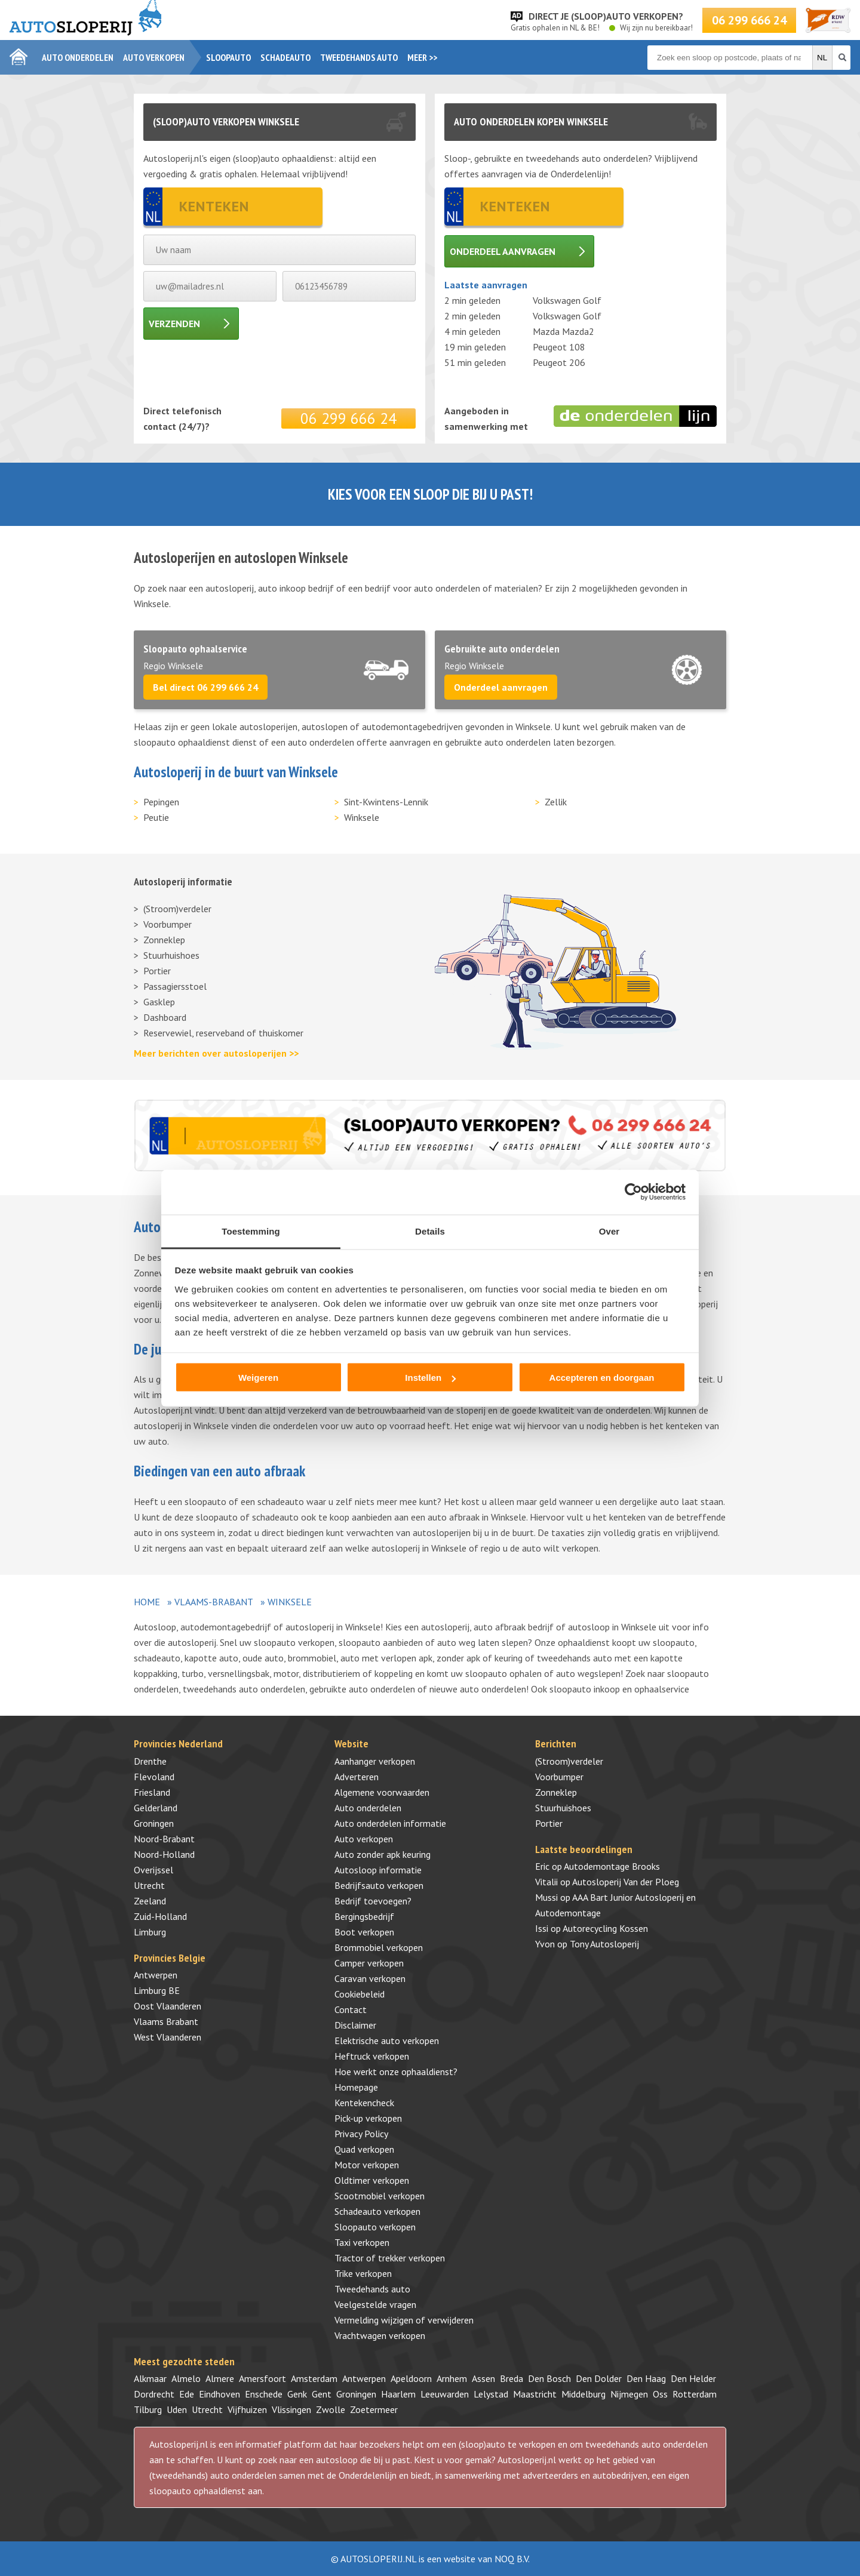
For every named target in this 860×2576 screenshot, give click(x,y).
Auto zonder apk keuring (382, 1854)
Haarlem (398, 2394)
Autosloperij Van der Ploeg (625, 1882)
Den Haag (646, 2378)
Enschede (263, 2394)
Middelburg (583, 2394)
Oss (660, 2394)
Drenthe (150, 1761)
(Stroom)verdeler (177, 909)
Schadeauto (285, 57)
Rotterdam (694, 2394)
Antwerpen (155, 1975)
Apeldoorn (411, 2378)
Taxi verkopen (361, 2242)
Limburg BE (157, 1990)
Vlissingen (291, 2409)
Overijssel (153, 1870)
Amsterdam (314, 2378)
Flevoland (154, 1777)
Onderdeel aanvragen (502, 251)
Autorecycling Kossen (605, 1928)
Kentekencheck (364, 2103)
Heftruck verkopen (371, 2056)
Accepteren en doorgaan (602, 1377)
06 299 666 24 (749, 20)
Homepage (356, 2087)
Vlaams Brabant (166, 2021)
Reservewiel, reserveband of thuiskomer (223, 1033)
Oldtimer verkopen (371, 2180)
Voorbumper (167, 924)
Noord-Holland (164, 1854)
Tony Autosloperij (604, 1944)
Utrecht (149, 1885)
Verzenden (174, 324)
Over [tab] (609, 1231)
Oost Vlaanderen (167, 2006)
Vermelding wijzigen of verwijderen (404, 2320)
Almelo (186, 2378)
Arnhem (452, 2378)
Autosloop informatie (378, 1870)
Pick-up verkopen (368, 2118)
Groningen (154, 1823)
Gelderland (155, 1808)
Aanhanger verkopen (374, 1761)
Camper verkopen (369, 1963)
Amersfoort (262, 2378)
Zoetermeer (374, 2409)
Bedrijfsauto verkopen (378, 1885)
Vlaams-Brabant (213, 1602)
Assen (483, 2378)
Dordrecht (154, 2394)
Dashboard (164, 1017)
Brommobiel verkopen (378, 1947)
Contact (350, 2009)
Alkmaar (150, 2378)
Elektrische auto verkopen (386, 2040)
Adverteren (356, 1777)
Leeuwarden (444, 2394)
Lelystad (491, 2394)
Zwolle (330, 2409)
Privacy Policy (361, 2134)
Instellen (430, 1377)
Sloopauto (228, 57)
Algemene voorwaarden (381, 1792)
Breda (511, 2378)
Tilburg (148, 2409)
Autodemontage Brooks (612, 1866)
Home (147, 1602)
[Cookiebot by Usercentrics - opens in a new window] (633, 1192)
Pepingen (161, 802)
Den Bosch (549, 2378)
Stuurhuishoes (171, 955)
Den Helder (693, 2378)
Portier (157, 971)
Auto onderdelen (77, 57)
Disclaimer (355, 2025)
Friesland (152, 1792)
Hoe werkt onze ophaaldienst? (395, 2072)
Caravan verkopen (370, 1978)
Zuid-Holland (160, 1916)
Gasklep (159, 1002)
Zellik (556, 802)
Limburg (150, 1932)
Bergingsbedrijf (364, 1916)
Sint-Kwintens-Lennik (386, 802)
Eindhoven (219, 2394)
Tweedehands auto (359, 57)
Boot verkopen (364, 1932)
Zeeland (150, 1901)
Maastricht (535, 2394)
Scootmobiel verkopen (379, 2196)
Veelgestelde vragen (375, 2304)
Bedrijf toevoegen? (372, 1901)
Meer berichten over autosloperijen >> (216, 1053)
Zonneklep (164, 940)
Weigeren (258, 1377)
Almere (219, 2378)
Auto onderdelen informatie (390, 1823)
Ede (186, 2394)
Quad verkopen (364, 2149)
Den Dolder (599, 2378)
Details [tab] (430, 1231)
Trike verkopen (363, 2273)
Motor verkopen (366, 2165)
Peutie (156, 817)
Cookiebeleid (359, 1994)
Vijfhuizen (247, 2409)
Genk (297, 2394)
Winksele (361, 817)
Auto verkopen (154, 57)
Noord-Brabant (164, 1839)
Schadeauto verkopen (377, 2211)
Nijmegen (629, 2394)
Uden (177, 2409)
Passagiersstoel (175, 986)
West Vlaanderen (167, 2037)
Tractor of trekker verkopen (389, 2258)
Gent (321, 2394)
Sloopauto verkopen (375, 2227)
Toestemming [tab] (251, 1231)
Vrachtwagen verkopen (379, 2335)
